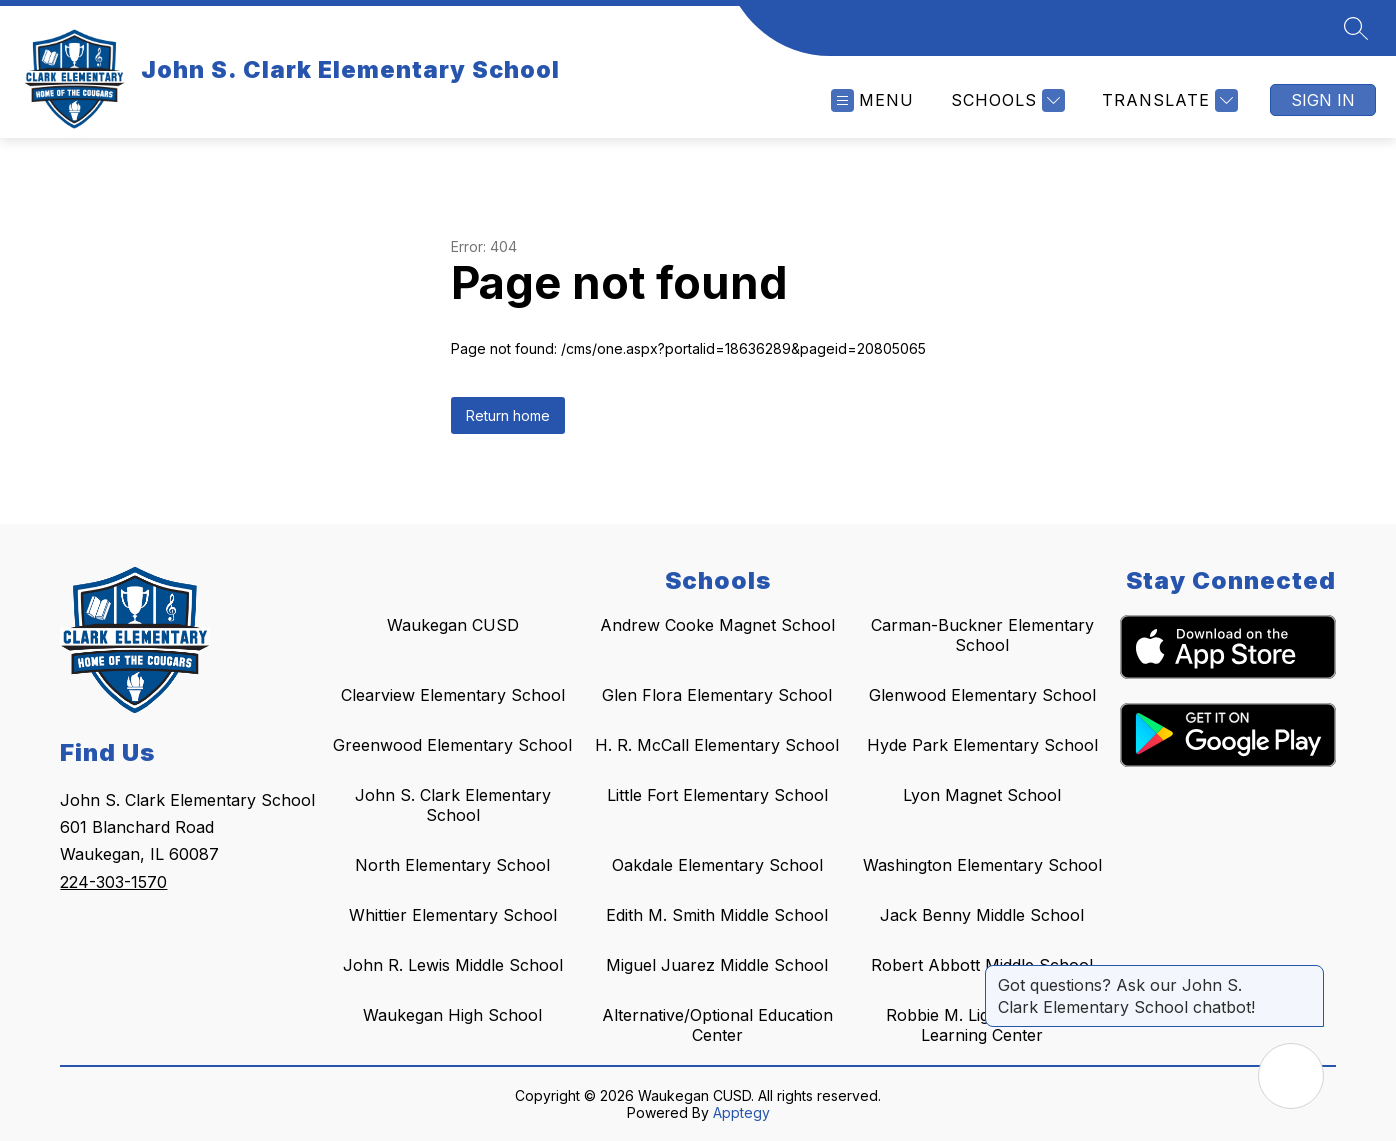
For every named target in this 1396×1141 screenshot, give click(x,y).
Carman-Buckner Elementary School (982, 635)
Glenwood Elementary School (982, 695)
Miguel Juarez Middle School (717, 965)
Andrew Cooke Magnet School (717, 625)
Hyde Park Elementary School (982, 745)
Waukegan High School (452, 1015)
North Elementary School (452, 865)
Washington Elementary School (982, 865)
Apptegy (741, 1112)
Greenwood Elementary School (452, 745)
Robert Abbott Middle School (982, 965)
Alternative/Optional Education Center (717, 1025)
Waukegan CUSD (453, 625)
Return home (508, 415)
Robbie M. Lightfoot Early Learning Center (982, 1025)
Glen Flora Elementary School (717, 695)
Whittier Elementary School (453, 915)
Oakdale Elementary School (717, 865)
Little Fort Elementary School (717, 795)
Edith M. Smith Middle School (717, 915)
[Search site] (1356, 28)
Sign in (1323, 100)
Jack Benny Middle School (982, 915)
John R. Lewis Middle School (453, 965)
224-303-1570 (113, 882)
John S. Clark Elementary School (453, 805)
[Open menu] (872, 100)
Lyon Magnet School (982, 795)
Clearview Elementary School (453, 695)
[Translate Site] (1167, 100)
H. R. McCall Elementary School (717, 745)
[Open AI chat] (1291, 1076)
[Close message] (1308, 975)
